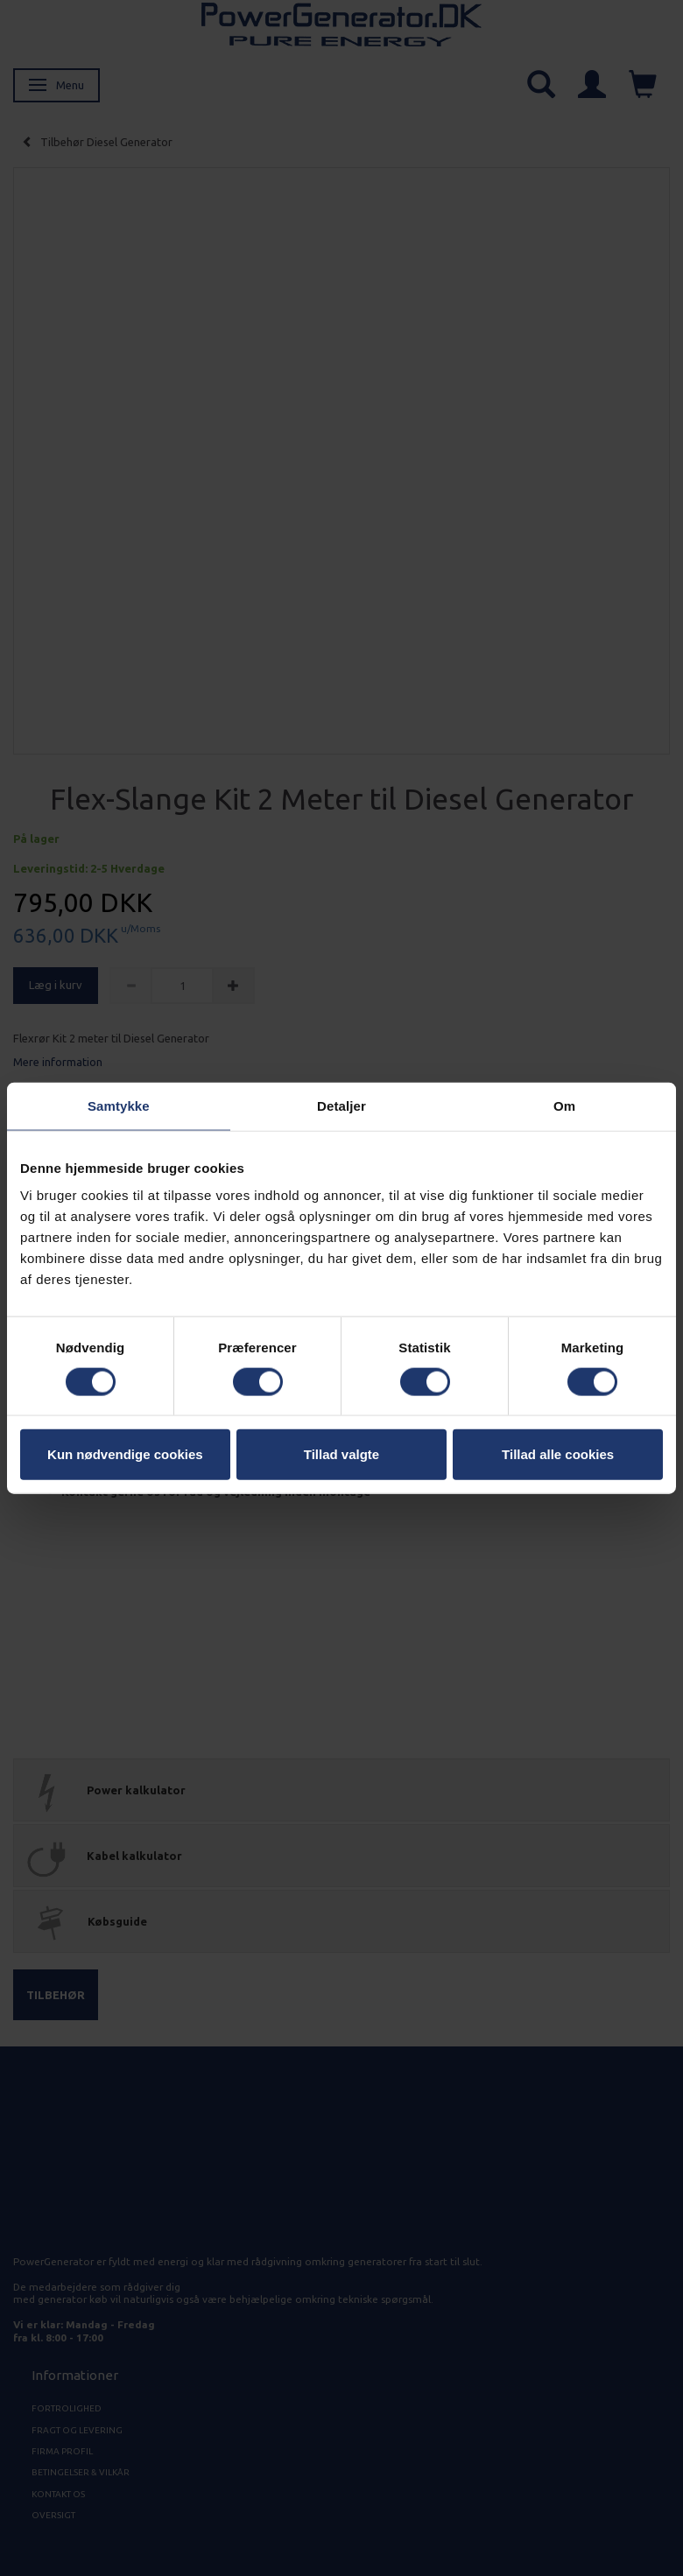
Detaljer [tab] (341, 1105)
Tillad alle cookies (558, 1454)
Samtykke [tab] (119, 1105)
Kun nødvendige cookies (125, 1454)
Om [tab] (564, 1105)
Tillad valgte (341, 1454)
